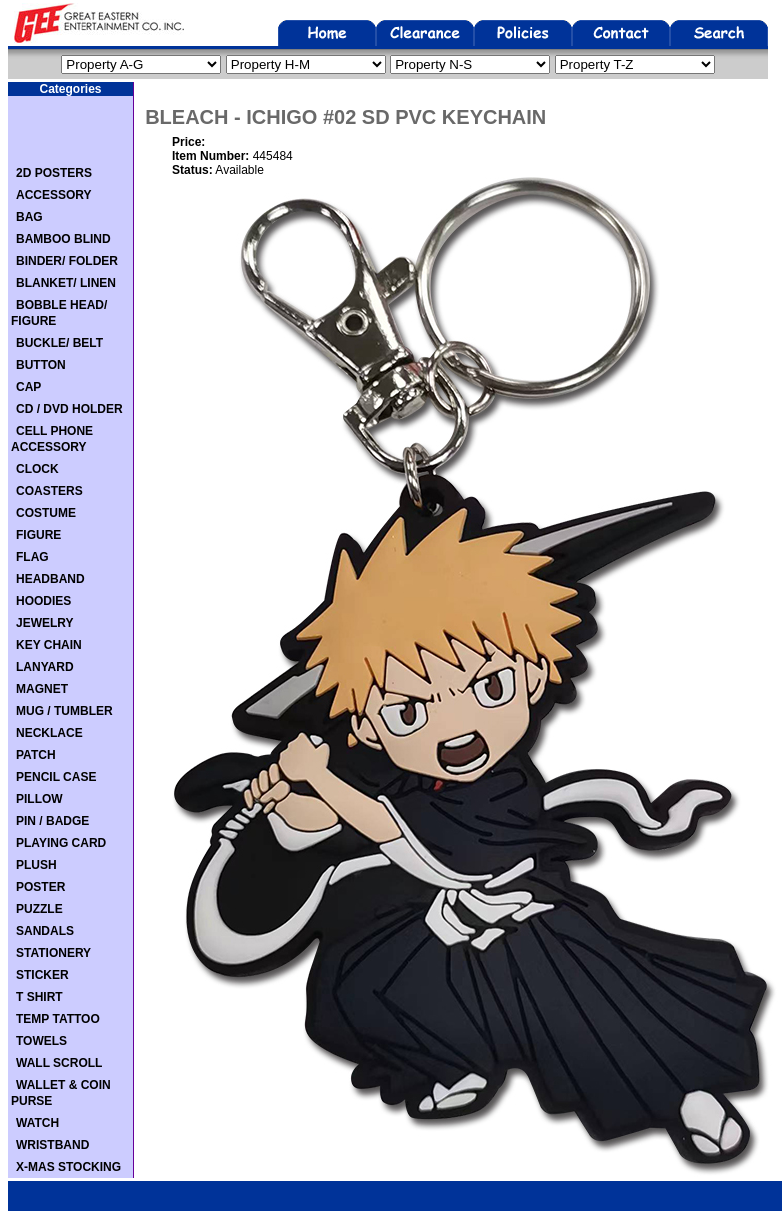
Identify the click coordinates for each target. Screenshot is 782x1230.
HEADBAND (50, 579)
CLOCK (37, 469)
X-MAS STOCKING (68, 1167)
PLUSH (36, 865)
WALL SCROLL (59, 1063)
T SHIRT (39, 997)
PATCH (36, 755)
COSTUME (46, 513)
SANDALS (45, 931)
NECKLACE (49, 733)
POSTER (40, 887)
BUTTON (41, 365)
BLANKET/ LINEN (66, 283)
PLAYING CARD (61, 843)
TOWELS (41, 1041)
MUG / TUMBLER (64, 711)
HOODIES (43, 601)
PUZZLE (39, 909)
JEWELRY (45, 623)
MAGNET (42, 689)
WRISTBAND (52, 1145)
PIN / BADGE (52, 821)
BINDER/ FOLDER (67, 261)
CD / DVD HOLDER (69, 409)
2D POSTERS (54, 173)
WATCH (37, 1123)
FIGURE (38, 535)
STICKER (42, 975)
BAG (29, 217)
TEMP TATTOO (58, 1019)
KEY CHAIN (49, 645)
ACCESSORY (54, 195)
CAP (28, 387)
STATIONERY (53, 953)
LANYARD (45, 667)
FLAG (32, 557)
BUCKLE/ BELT (59, 343)
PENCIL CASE (56, 777)
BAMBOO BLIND (63, 239)
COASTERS (49, 491)
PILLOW (39, 799)
